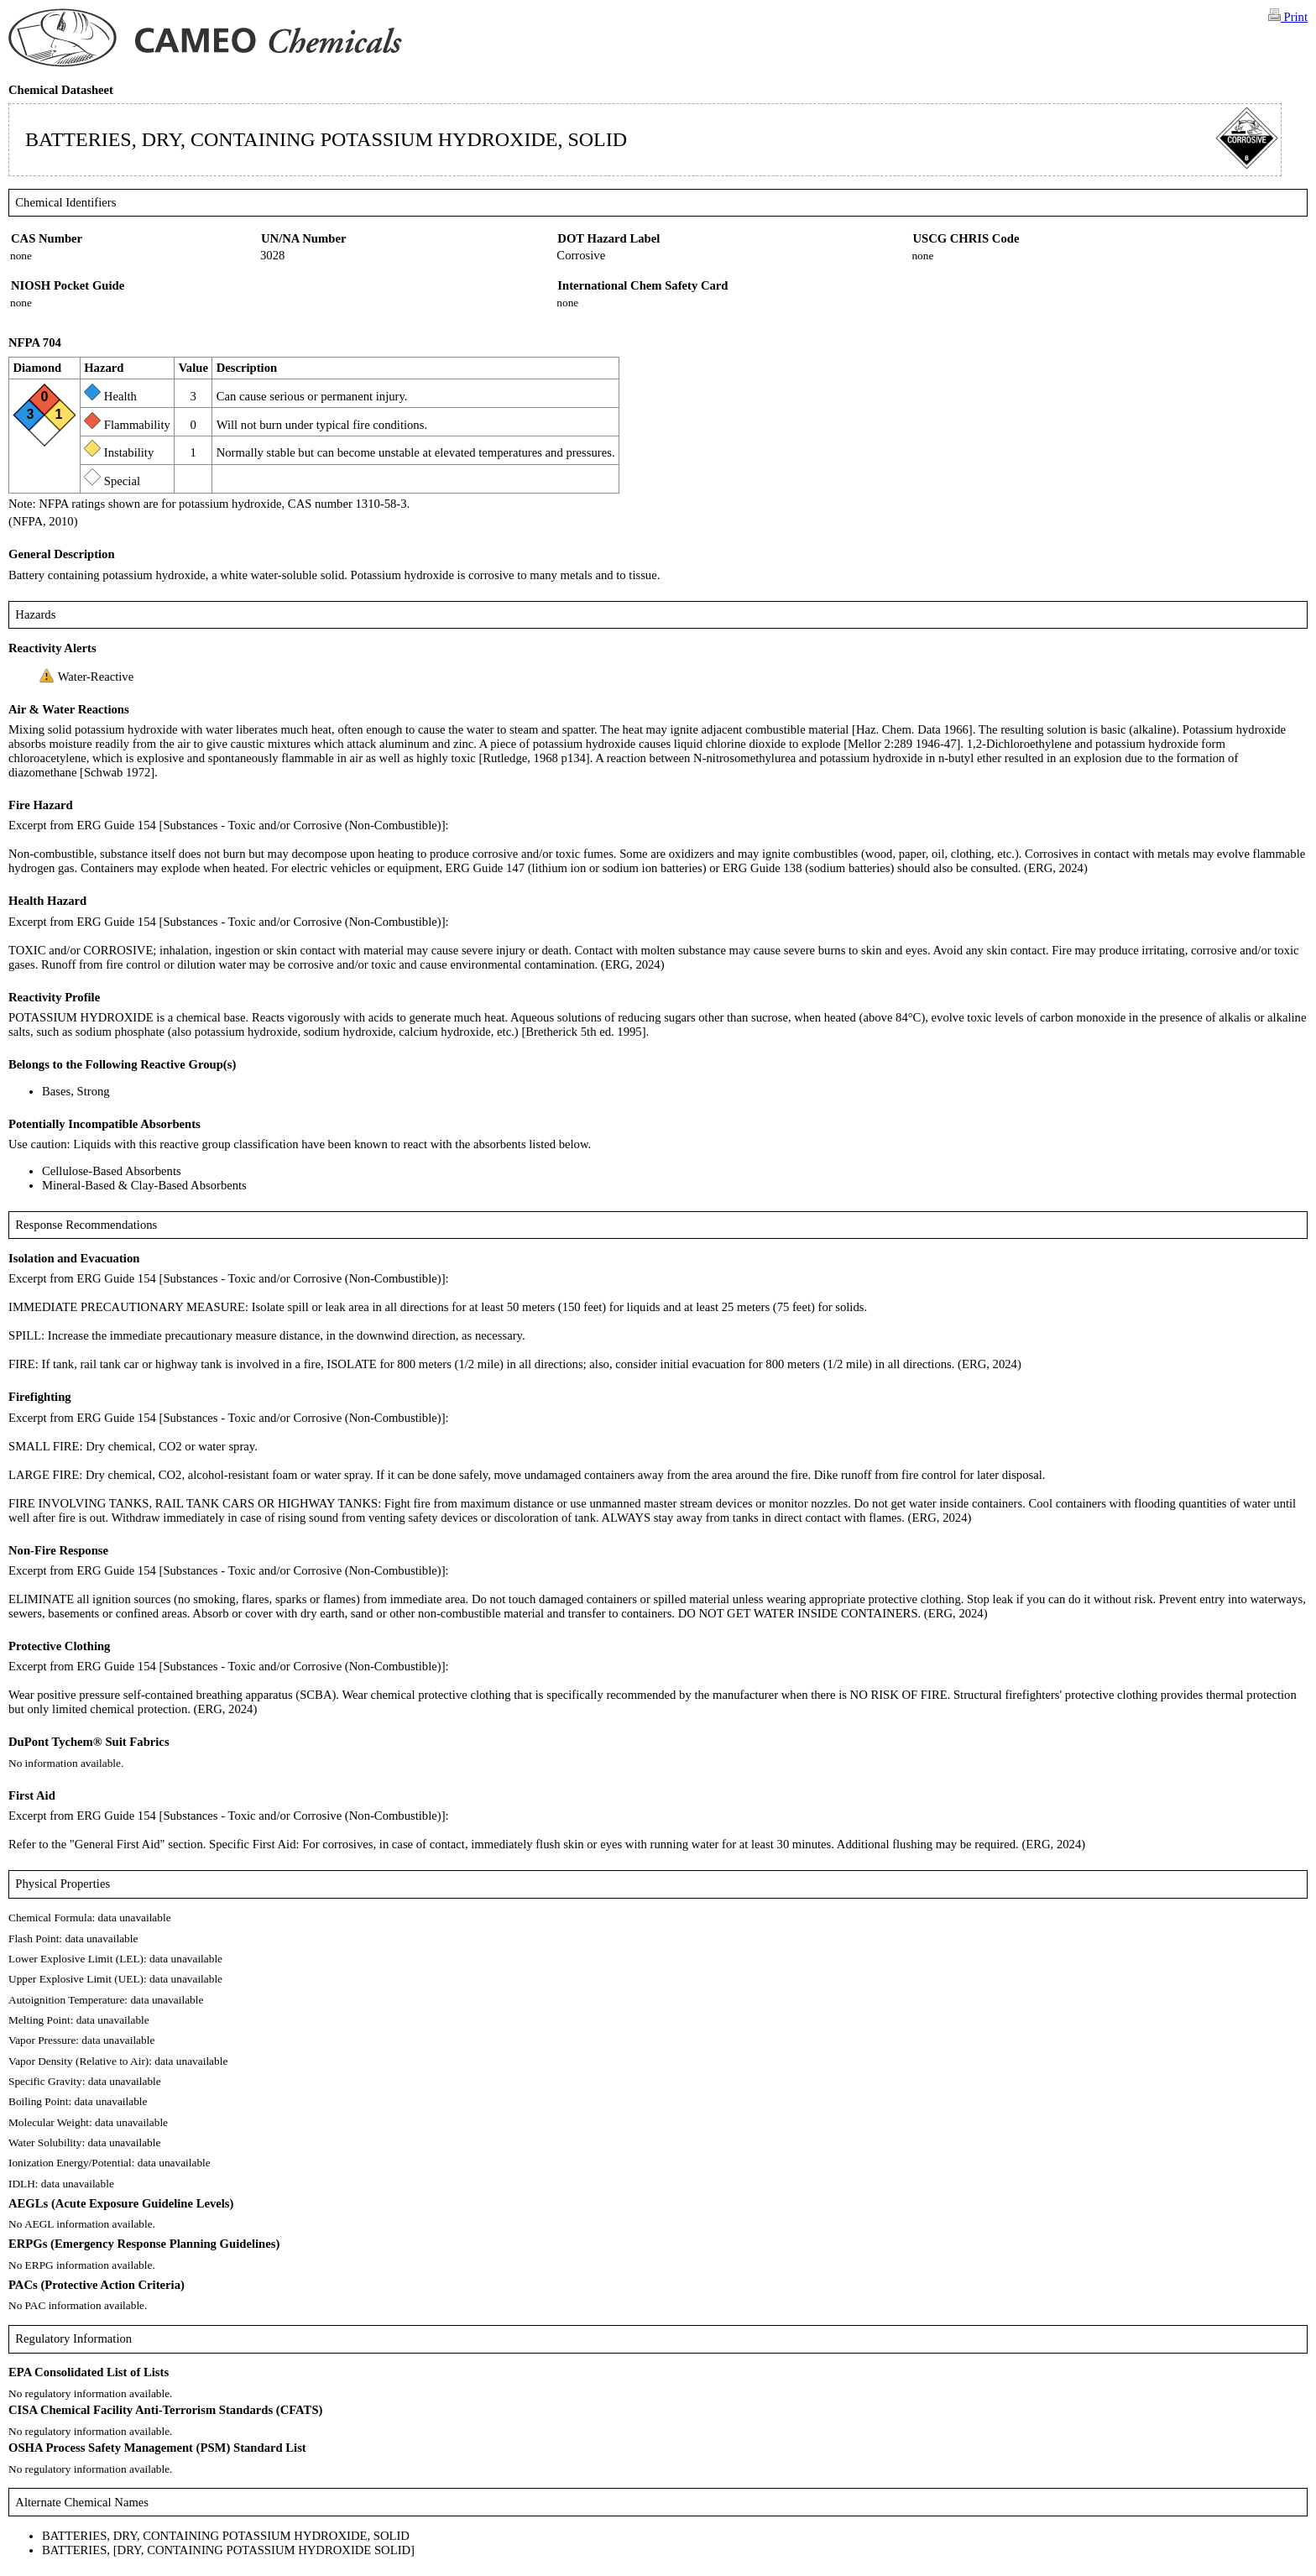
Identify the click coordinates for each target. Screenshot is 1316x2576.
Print (1288, 16)
